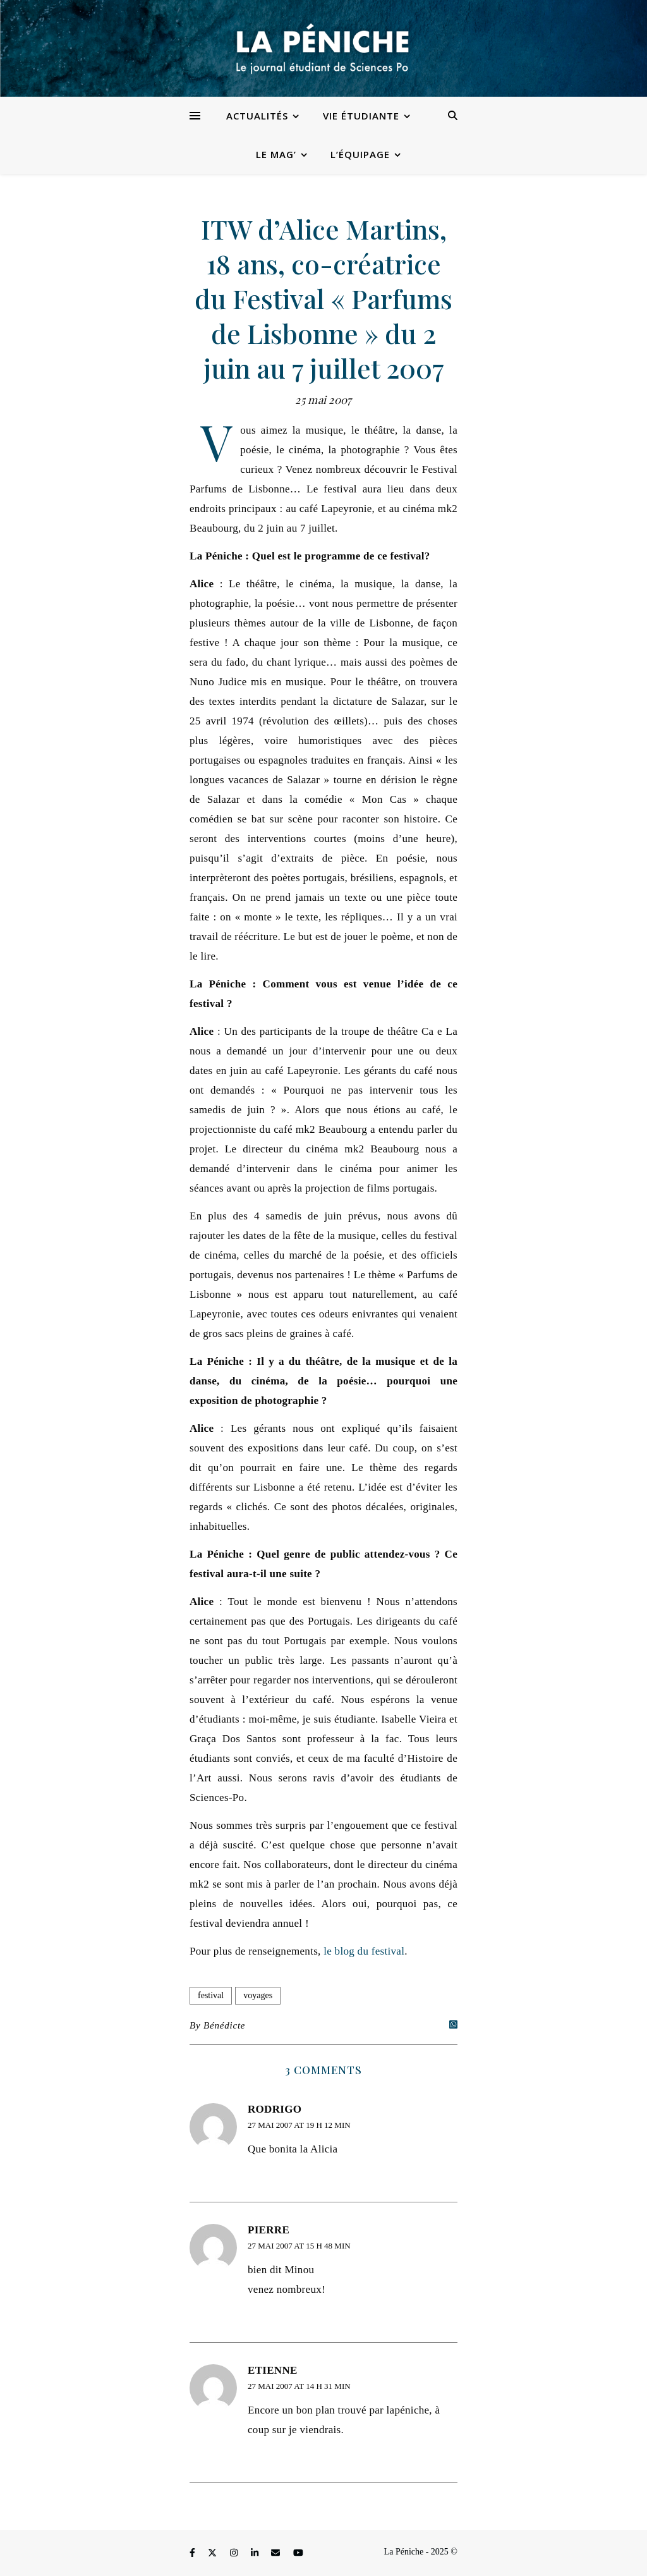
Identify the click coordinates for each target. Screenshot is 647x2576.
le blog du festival (364, 1951)
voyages (257, 1995)
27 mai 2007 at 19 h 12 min (299, 2125)
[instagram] (235, 2553)
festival (211, 1995)
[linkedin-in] (256, 2553)
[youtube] (298, 2553)
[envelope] (276, 2553)
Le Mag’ (276, 154)
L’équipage (360, 154)
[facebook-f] (193, 2553)
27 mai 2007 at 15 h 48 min (299, 2245)
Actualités (257, 115)
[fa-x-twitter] (213, 2553)
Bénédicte (224, 2025)
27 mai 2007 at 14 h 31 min (299, 2386)
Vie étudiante (361, 115)
